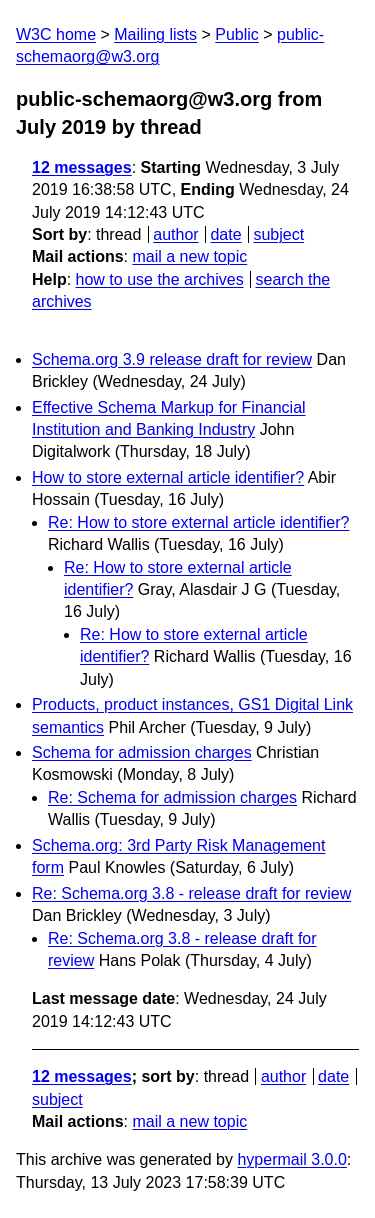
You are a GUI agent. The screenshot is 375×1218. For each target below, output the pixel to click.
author (175, 234)
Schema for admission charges (142, 752)
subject (278, 234)
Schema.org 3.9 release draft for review (172, 359)
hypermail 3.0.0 (291, 1159)
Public (237, 34)
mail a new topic (189, 256)
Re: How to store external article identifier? (198, 522)
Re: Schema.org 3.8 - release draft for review (191, 893)
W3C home (56, 34)
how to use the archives (160, 279)
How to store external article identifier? (168, 477)
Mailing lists (155, 34)
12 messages (82, 167)
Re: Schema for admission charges (172, 797)
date (225, 234)
